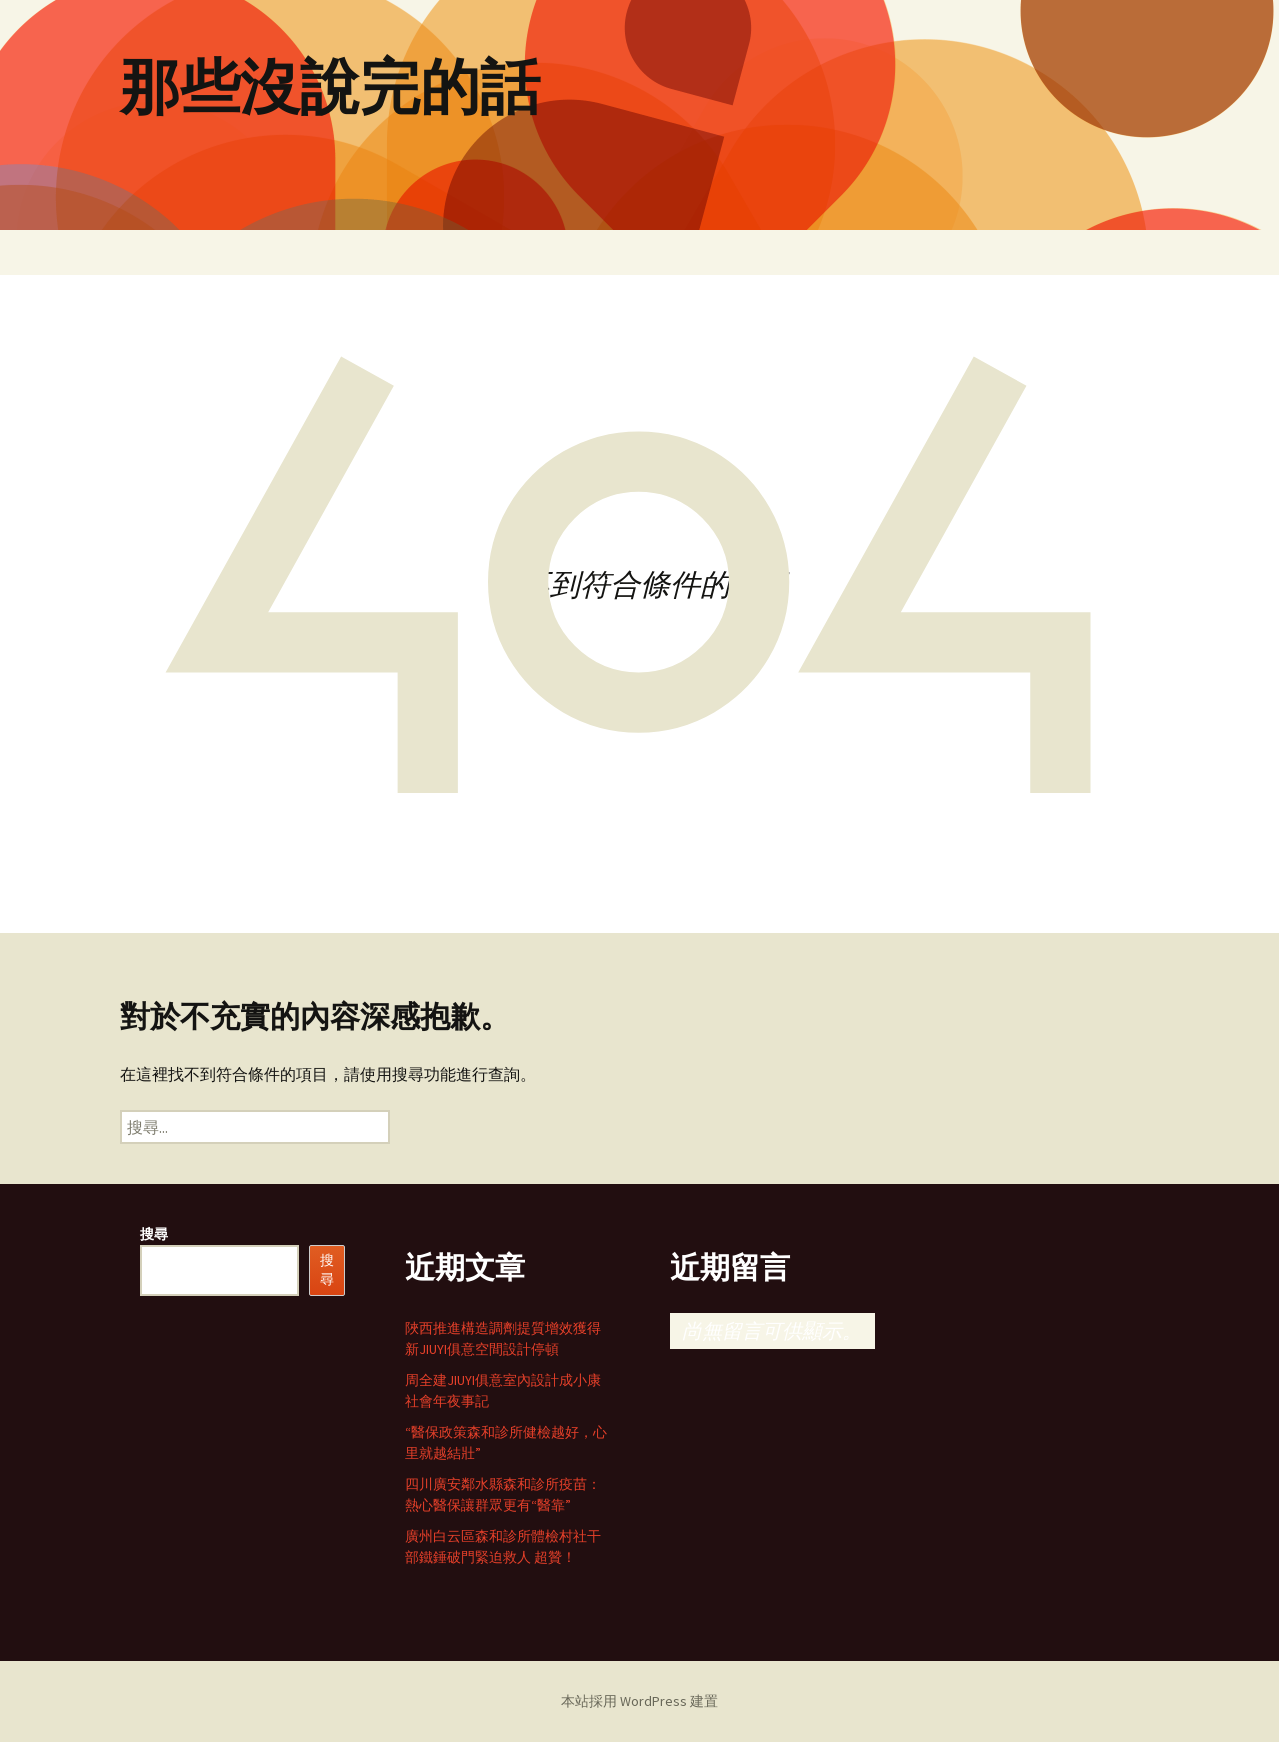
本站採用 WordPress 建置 (639, 1701)
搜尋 (154, 1234)
